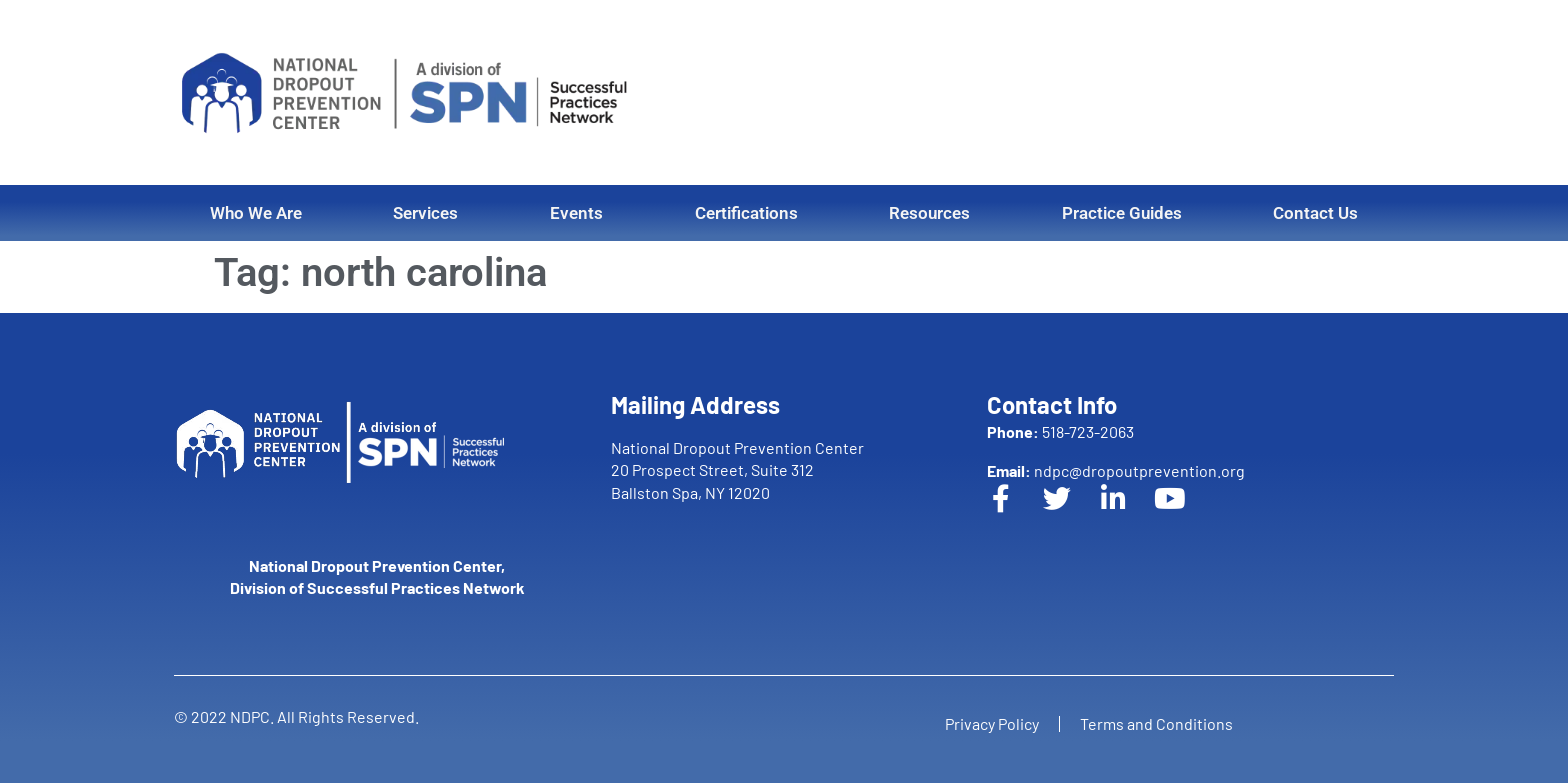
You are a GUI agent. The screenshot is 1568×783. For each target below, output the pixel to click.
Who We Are (256, 213)
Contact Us (1315, 213)
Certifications (746, 213)
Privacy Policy (992, 723)
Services (425, 213)
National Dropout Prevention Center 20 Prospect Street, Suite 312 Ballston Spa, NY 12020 (737, 470)
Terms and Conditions (1156, 723)
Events (576, 213)
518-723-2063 (1060, 431)
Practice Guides (1122, 213)
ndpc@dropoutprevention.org (1116, 470)
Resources (929, 213)
